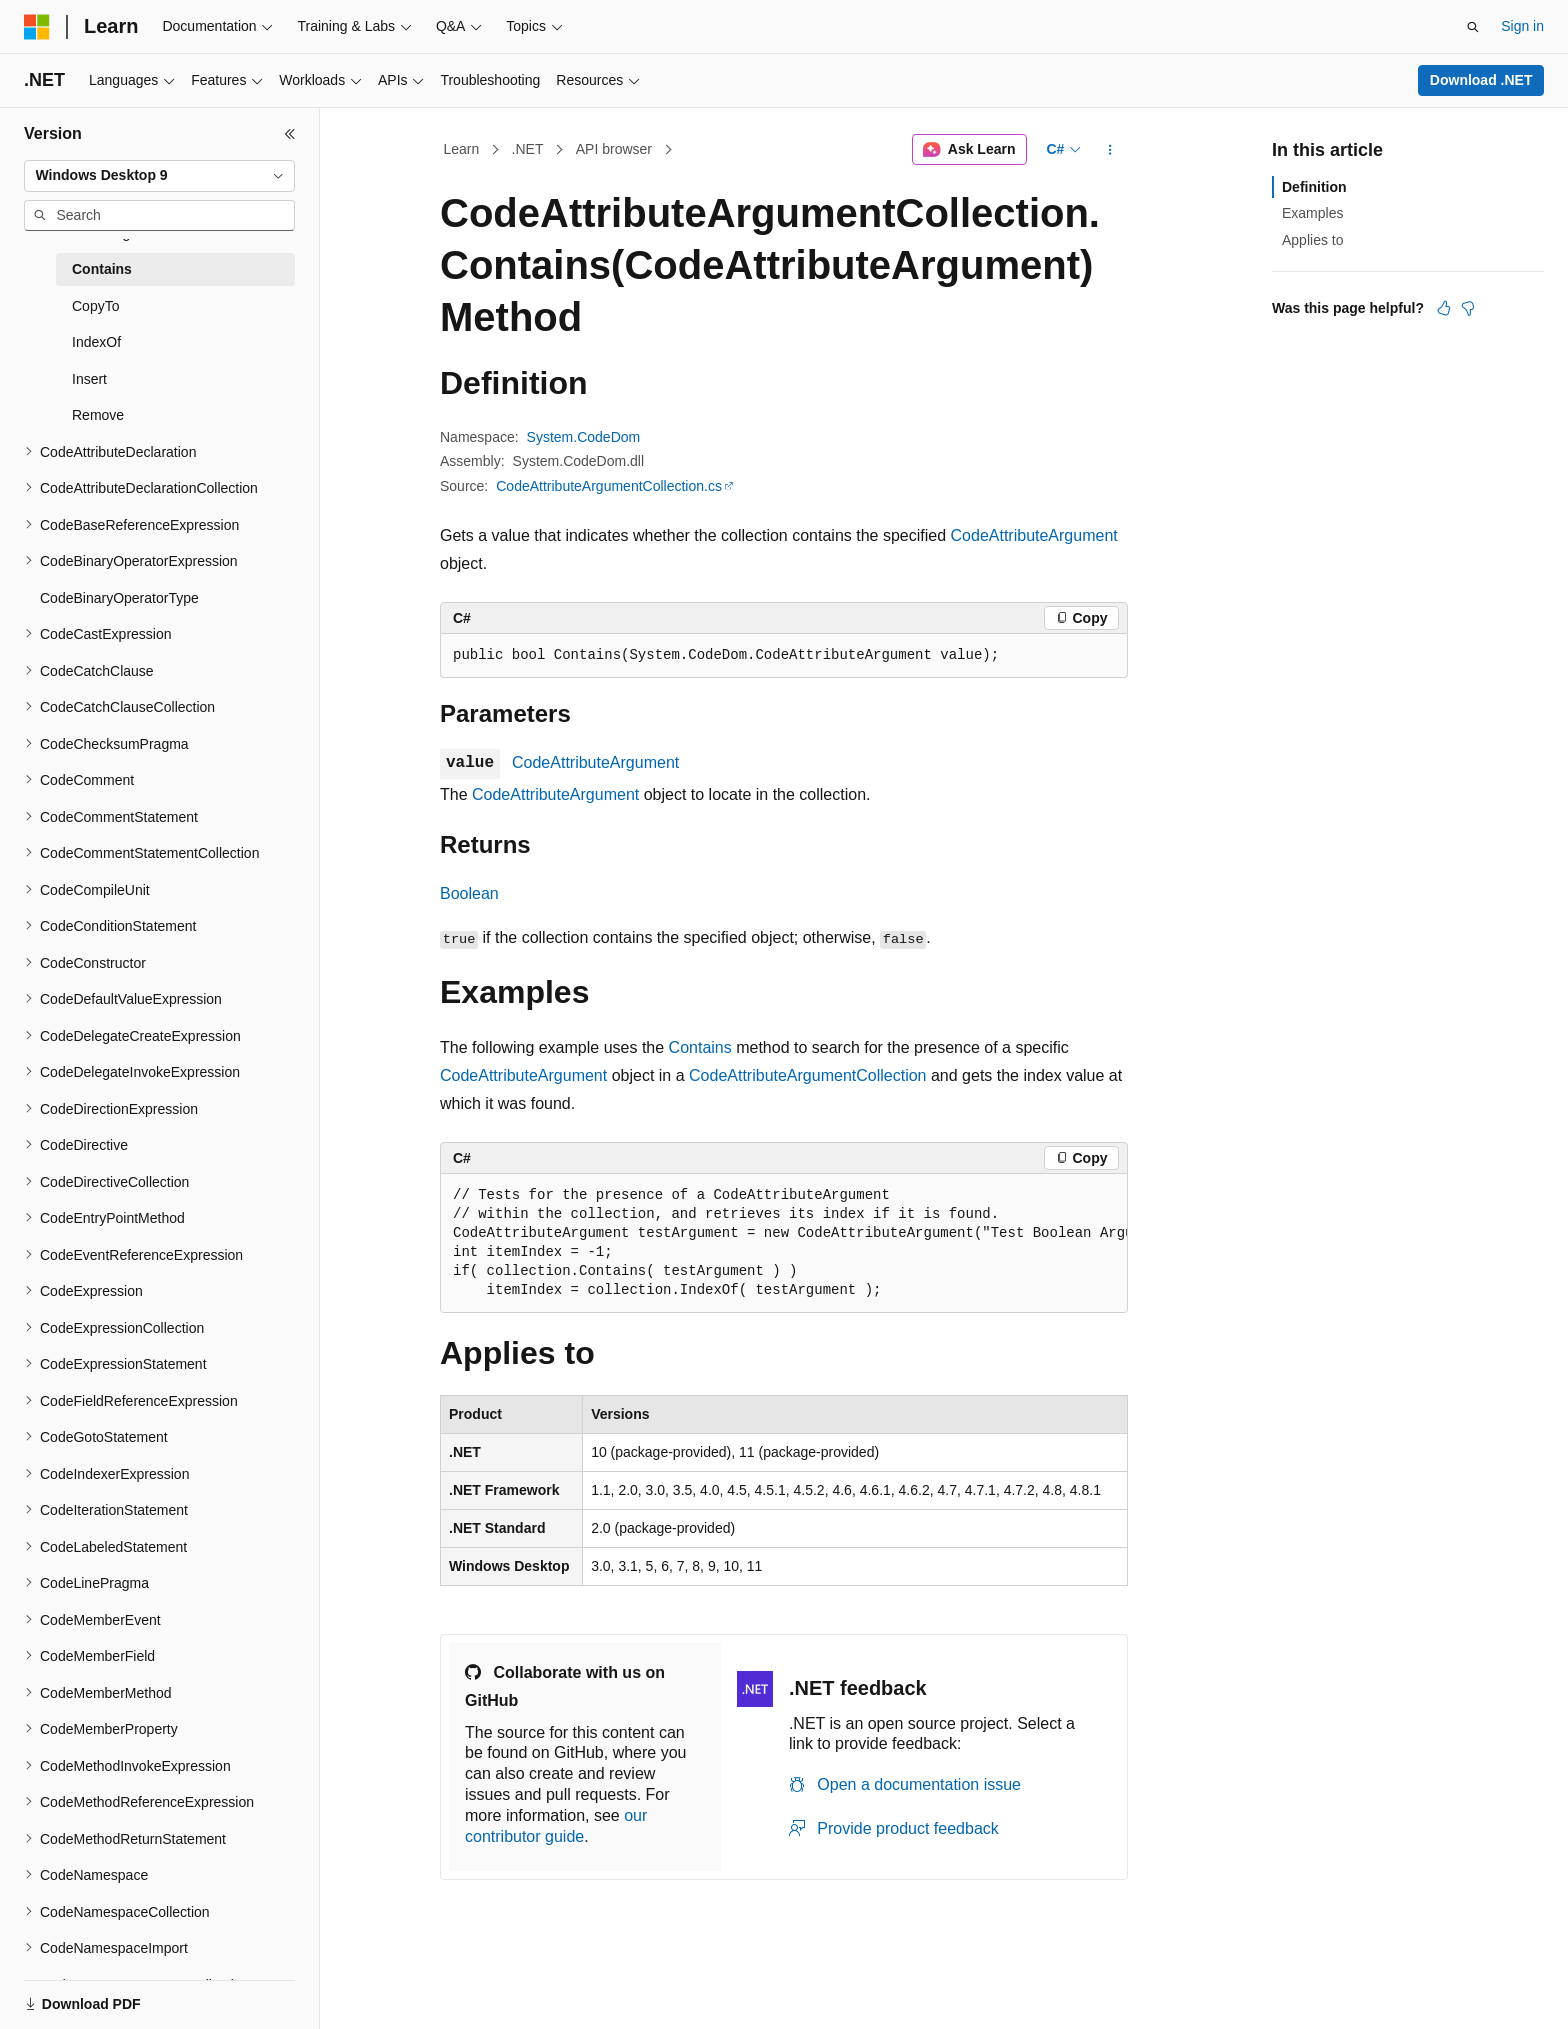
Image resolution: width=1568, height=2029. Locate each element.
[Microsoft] (37, 27)
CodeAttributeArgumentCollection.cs (609, 486)
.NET (528, 149)
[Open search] (1473, 27)
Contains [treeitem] (102, 269)
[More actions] (1110, 150)
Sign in (1522, 26)
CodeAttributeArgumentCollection (807, 1075)
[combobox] (159, 176)
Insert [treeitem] (89, 379)
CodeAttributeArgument (1034, 535)
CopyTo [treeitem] (95, 306)
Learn (462, 149)
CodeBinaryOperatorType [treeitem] (119, 598)
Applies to (1312, 240)
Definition (1314, 187)
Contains (700, 1047)
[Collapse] (290, 134)
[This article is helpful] (1444, 308)
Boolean (469, 893)
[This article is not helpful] (1468, 308)
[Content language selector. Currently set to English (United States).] (120, 1992)
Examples (1312, 213)
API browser (614, 149)
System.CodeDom (584, 437)
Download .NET (1481, 80)
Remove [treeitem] (98, 415)
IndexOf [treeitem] (96, 342)
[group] (784, 1243)
